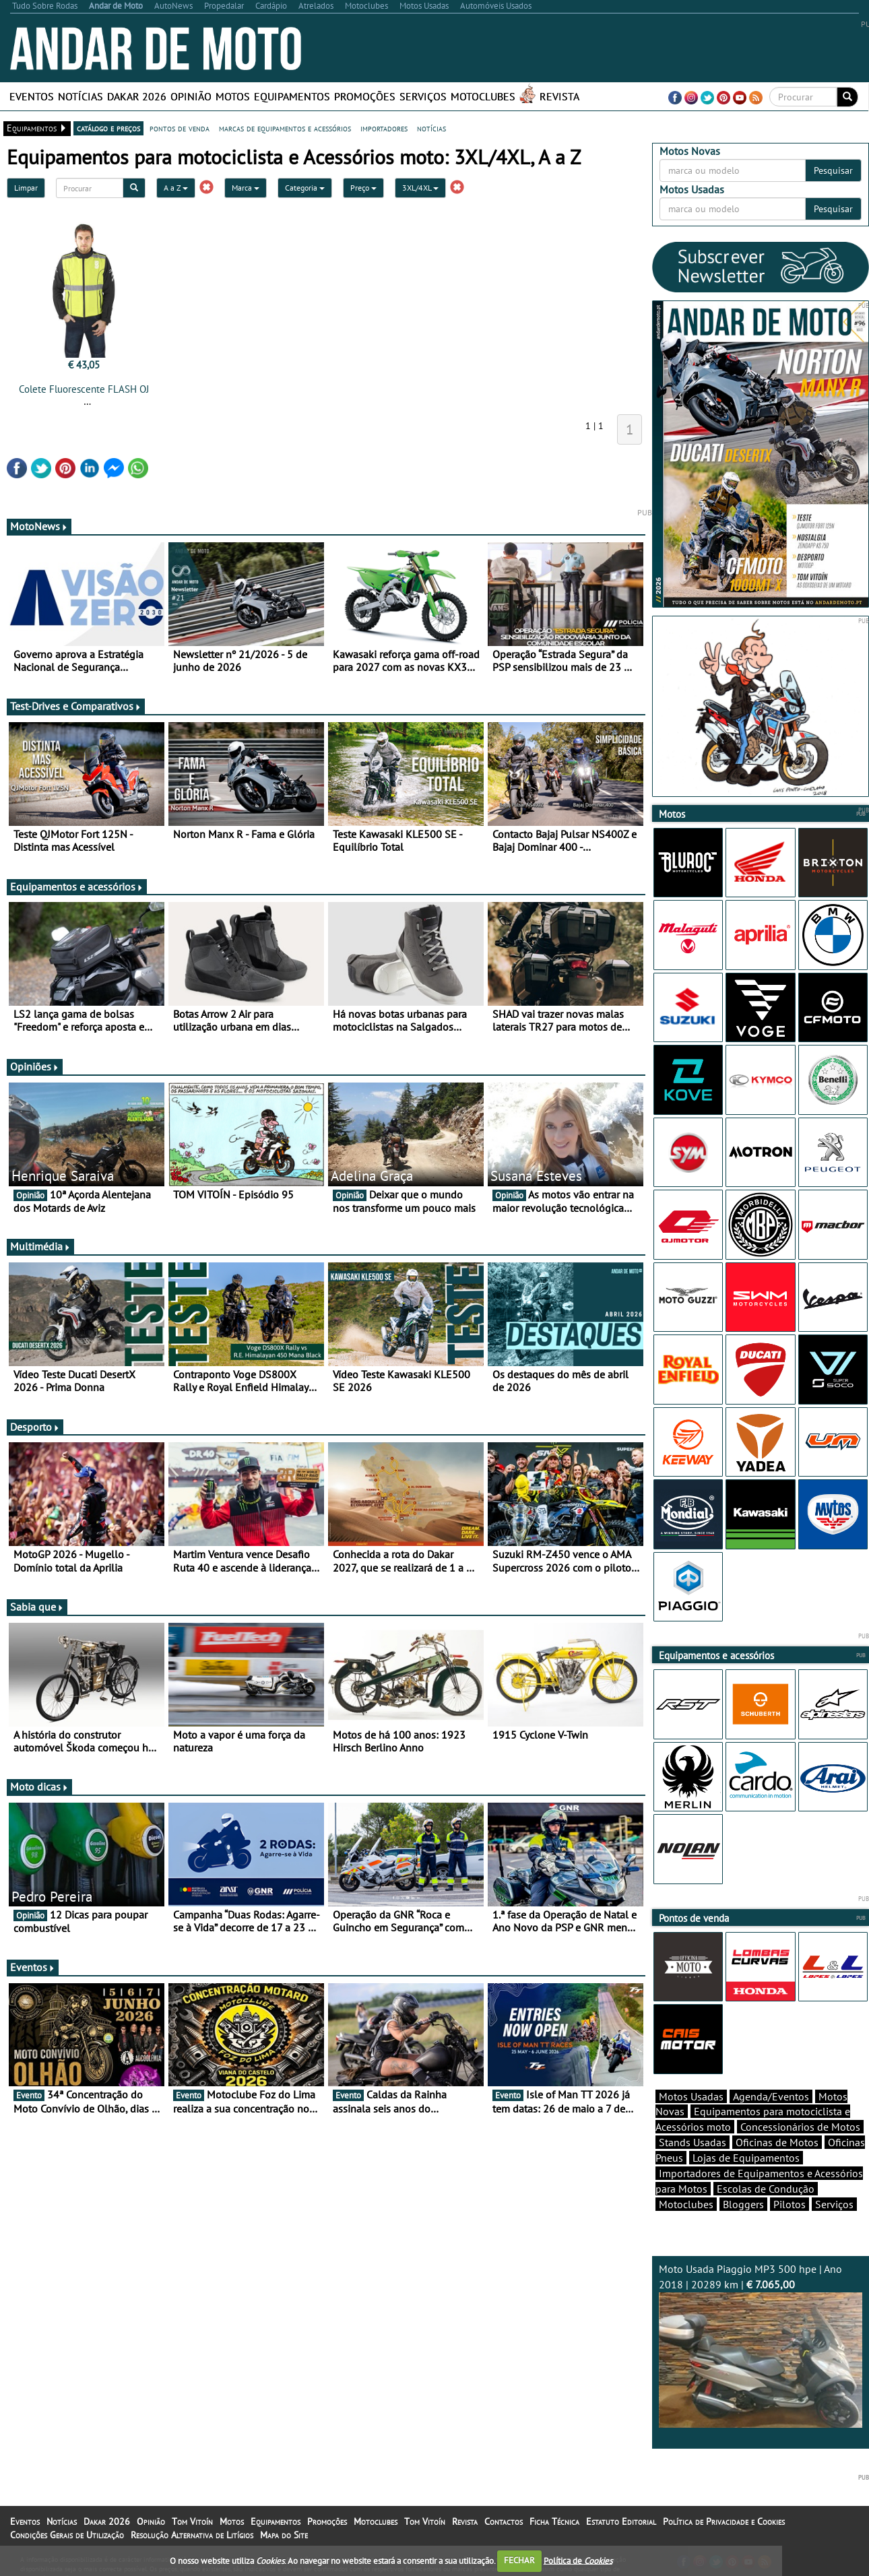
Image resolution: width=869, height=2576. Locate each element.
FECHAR (519, 2560)
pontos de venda (180, 128)
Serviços (423, 96)
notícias (431, 128)
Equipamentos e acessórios (76, 886)
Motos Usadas (691, 2096)
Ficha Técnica (554, 2521)
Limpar (26, 188)
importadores (384, 128)
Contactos (503, 2521)
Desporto (35, 1427)
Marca (245, 188)
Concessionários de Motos (800, 2126)
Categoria (305, 188)
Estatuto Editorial (621, 2521)
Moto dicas (39, 1786)
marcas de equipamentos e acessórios (285, 128)
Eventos (31, 96)
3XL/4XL (420, 188)
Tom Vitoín (192, 2521)
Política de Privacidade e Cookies (724, 2521)
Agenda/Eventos (771, 2096)
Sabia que (37, 1606)
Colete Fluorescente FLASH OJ (84, 389)
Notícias (80, 96)
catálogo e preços (108, 128)
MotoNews (39, 526)
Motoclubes (483, 96)
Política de (578, 2560)
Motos (233, 96)
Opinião (191, 96)
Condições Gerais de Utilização (67, 2535)
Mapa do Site (284, 2535)
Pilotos (789, 2204)
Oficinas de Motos (777, 2142)
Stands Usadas (692, 2142)
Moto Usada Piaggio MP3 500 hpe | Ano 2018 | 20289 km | (761, 2345)
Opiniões (34, 1066)
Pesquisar (833, 170)
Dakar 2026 (136, 96)
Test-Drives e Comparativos (75, 706)
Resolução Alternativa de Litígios (192, 2535)
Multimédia (40, 1246)
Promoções (364, 96)
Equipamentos (292, 96)
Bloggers (743, 2204)
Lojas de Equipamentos (746, 2157)
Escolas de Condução (765, 2188)
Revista (559, 96)
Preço (363, 188)
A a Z (176, 188)
